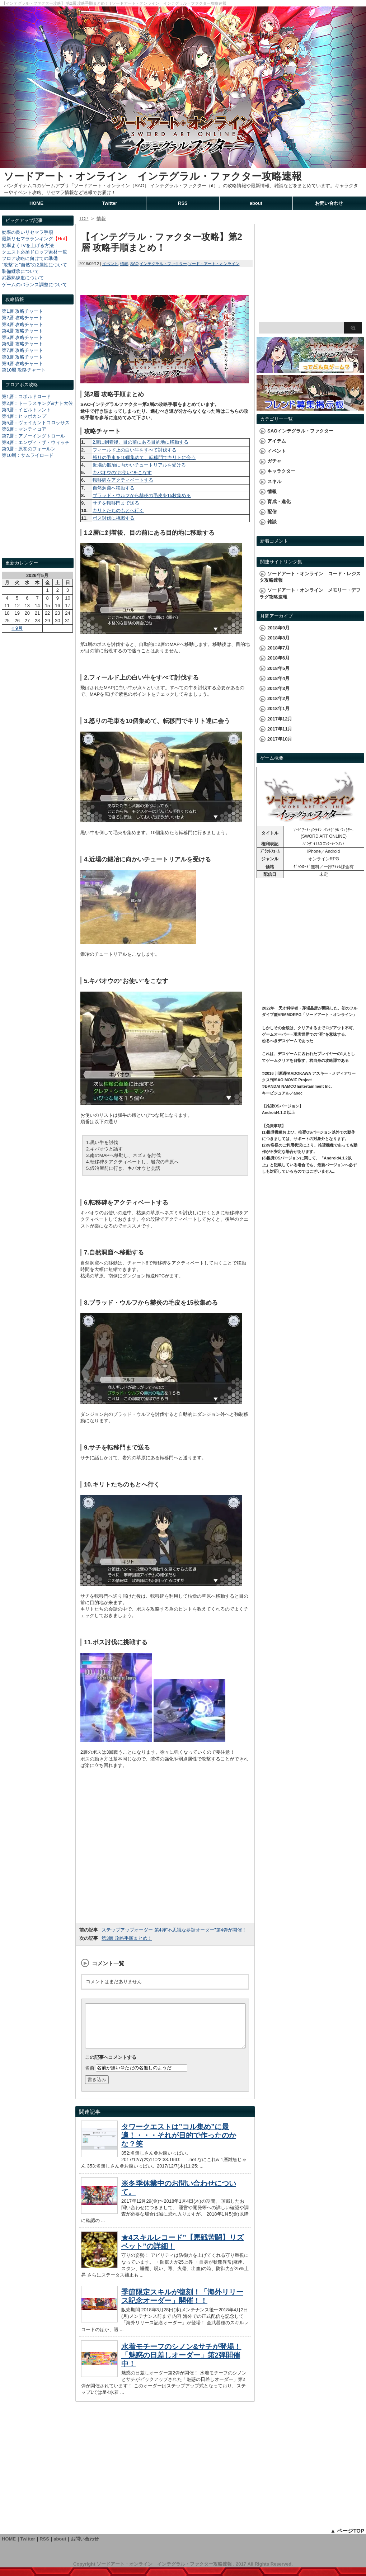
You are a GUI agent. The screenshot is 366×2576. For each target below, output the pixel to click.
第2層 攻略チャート (22, 317)
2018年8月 (278, 638)
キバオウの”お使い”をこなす (122, 472)
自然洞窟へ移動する (114, 488)
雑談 (272, 521)
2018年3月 (278, 688)
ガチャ (274, 461)
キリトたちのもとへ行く (118, 510)
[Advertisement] (38, 515)
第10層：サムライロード (27, 455)
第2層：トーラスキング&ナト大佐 (37, 403)
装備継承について (20, 271)
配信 (272, 511)
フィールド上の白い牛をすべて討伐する (135, 450)
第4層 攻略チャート (22, 331)
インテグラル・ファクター (163, 263)
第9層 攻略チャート (22, 363)
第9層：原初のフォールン (29, 449)
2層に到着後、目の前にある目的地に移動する (140, 442)
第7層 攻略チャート (22, 350)
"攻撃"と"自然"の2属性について (34, 265)
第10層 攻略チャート (24, 370)
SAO (134, 263)
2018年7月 (278, 648)
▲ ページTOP (347, 2539)
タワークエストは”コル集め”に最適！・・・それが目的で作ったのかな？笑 (178, 2143)
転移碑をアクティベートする (123, 480)
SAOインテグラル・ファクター (300, 431)
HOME (36, 203)
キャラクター (281, 471)
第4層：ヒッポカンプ (24, 416)
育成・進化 (279, 501)
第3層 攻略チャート (22, 324)
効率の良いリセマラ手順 (27, 232)
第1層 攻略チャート (22, 311)
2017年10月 (279, 739)
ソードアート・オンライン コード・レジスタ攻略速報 (310, 577)
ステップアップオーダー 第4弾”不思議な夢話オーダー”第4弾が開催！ (174, 1930)
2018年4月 (278, 678)
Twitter (109, 203)
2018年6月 (278, 658)
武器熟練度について (23, 277)
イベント (110, 263)
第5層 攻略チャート (22, 337)
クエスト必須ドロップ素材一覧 (34, 252)
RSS (183, 203)
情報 (124, 263)
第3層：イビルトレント (26, 409)
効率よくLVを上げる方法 (28, 245)
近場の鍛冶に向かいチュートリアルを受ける (139, 465)
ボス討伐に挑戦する (114, 518)
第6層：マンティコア (24, 429)
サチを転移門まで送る (116, 503)
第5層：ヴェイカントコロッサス (36, 422)
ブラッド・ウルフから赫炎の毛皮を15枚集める (142, 495)
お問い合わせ (329, 203)
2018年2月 (278, 698)
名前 (89, 2076)
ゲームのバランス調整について (34, 284)
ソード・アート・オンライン (213, 263)
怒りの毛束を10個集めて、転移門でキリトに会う (144, 457)
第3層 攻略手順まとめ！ (127, 1938)
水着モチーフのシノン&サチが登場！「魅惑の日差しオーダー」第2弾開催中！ (181, 2363)
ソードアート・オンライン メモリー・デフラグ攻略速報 (310, 593)
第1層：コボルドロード (26, 396)
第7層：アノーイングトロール (33, 436)
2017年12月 (279, 719)
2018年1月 (278, 708)
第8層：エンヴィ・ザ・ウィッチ (36, 442)
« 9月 (17, 628)
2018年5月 (278, 668)
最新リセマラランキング (27, 238)
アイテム (276, 441)
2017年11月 (279, 729)
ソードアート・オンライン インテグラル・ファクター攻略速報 (153, 176)
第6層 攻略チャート (22, 343)
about (256, 203)
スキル (274, 481)
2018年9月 (278, 627)
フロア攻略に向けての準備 (30, 258)
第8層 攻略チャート (22, 357)
